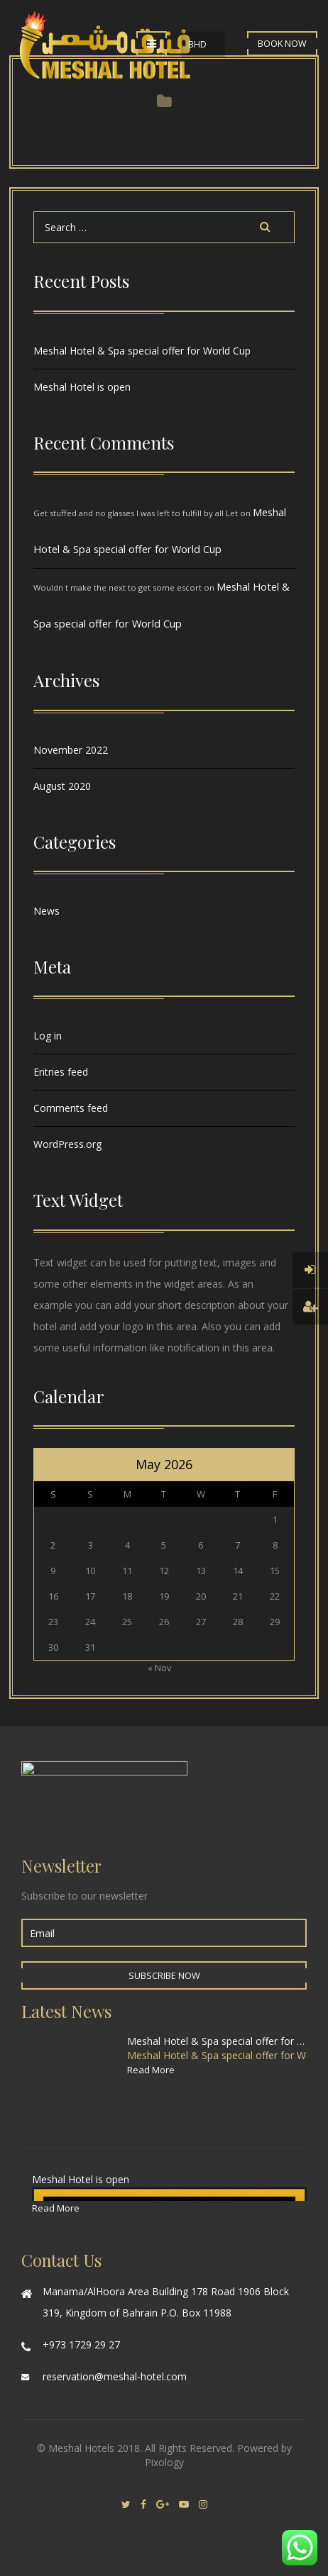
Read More (151, 2069)
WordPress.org (67, 1144)
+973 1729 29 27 (81, 2344)
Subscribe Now (164, 1976)
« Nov (160, 1667)
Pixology (164, 2462)
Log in (47, 1035)
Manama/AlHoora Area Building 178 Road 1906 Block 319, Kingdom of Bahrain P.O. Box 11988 (166, 2302)
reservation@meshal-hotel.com (115, 2376)
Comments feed (70, 1108)
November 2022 (70, 750)
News (46, 911)
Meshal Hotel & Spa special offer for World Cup (142, 350)
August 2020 (62, 786)
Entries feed (60, 1071)
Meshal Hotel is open (82, 387)
